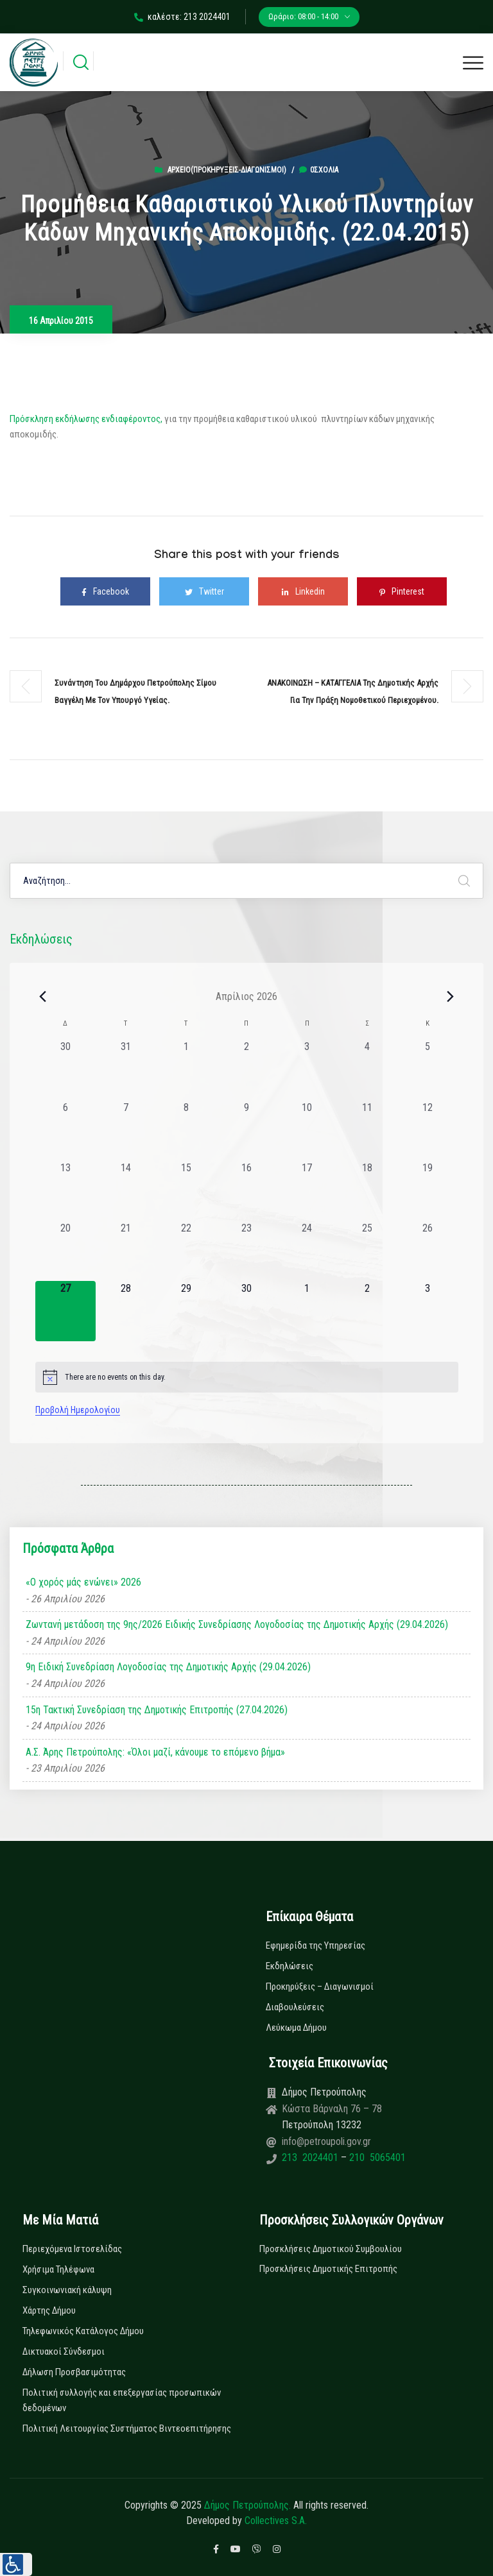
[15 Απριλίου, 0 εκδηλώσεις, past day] (186, 1190)
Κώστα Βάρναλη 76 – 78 (332, 2109)
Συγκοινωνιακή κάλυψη (67, 2290)
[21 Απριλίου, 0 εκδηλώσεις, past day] (126, 1251)
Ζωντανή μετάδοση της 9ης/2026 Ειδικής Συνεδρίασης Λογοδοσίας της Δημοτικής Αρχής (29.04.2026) (237, 1624)
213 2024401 (311, 2157)
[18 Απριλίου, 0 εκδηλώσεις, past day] (367, 1190)
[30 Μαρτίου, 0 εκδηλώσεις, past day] (65, 1069)
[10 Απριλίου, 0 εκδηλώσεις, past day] (307, 1130)
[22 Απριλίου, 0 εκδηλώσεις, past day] (186, 1251)
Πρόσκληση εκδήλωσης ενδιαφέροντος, (86, 419)
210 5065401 (376, 2157)
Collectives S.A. (276, 2520)
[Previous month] (43, 996)
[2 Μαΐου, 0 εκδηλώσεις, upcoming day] (367, 1311)
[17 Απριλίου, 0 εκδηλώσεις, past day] (307, 1190)
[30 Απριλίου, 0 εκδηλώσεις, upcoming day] (246, 1311)
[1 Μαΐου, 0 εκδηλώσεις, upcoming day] (307, 1311)
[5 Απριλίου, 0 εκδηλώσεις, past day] (427, 1069)
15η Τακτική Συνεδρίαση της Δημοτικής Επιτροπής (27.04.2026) (157, 1710)
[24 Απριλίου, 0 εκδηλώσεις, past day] (307, 1251)
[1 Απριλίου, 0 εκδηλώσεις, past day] (186, 1069)
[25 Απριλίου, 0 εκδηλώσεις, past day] (367, 1251)
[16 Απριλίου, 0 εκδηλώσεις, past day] (246, 1190)
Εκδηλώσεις (289, 1966)
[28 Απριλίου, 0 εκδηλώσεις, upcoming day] (126, 1311)
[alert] (246, 1377)
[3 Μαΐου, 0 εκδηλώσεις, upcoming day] (427, 1311)
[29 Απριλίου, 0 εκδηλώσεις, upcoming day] (186, 1311)
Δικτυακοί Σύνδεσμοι (63, 2351)
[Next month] (450, 996)
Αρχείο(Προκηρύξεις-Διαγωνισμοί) (227, 169)
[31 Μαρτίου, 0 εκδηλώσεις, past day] (126, 1069)
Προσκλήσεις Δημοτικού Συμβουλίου (330, 2249)
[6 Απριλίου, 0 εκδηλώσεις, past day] (65, 1130)
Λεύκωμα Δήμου (296, 2027)
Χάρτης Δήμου (49, 2310)
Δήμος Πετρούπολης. (247, 2505)
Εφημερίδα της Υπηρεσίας (315, 1945)
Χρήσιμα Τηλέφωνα (58, 2269)
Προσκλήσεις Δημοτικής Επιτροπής (328, 2269)
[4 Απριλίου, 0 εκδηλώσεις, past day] (367, 1069)
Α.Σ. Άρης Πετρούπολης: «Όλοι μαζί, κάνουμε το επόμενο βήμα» (155, 1752)
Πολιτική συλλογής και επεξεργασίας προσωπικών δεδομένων (121, 2400)
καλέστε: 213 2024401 (182, 17)
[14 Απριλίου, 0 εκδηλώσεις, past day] (126, 1190)
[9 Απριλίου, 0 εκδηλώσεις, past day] (246, 1130)
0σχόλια (318, 169)
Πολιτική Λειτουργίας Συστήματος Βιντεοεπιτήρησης (126, 2428)
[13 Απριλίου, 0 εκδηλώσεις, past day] (65, 1190)
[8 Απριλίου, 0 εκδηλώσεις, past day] (186, 1130)
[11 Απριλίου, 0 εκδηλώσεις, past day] (367, 1130)
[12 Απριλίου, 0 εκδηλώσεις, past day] (427, 1130)
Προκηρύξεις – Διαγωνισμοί (320, 1986)
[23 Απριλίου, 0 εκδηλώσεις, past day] (246, 1251)
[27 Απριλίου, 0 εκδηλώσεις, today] (65, 1311)
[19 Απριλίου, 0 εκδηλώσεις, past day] (427, 1190)
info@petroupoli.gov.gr (326, 2141)
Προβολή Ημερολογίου (77, 1410)
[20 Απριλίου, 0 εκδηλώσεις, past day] (65, 1251)
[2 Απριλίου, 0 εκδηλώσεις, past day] (246, 1069)
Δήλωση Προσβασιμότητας (74, 2372)
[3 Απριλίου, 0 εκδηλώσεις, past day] (307, 1069)
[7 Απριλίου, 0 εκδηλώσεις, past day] (126, 1130)
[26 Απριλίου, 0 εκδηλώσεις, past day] (427, 1251)
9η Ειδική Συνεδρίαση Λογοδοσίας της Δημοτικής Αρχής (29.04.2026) (168, 1667)
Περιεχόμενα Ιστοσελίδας (72, 2249)
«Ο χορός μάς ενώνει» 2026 (83, 1582)
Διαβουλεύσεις (295, 2007)
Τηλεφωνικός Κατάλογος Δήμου (83, 2331)
